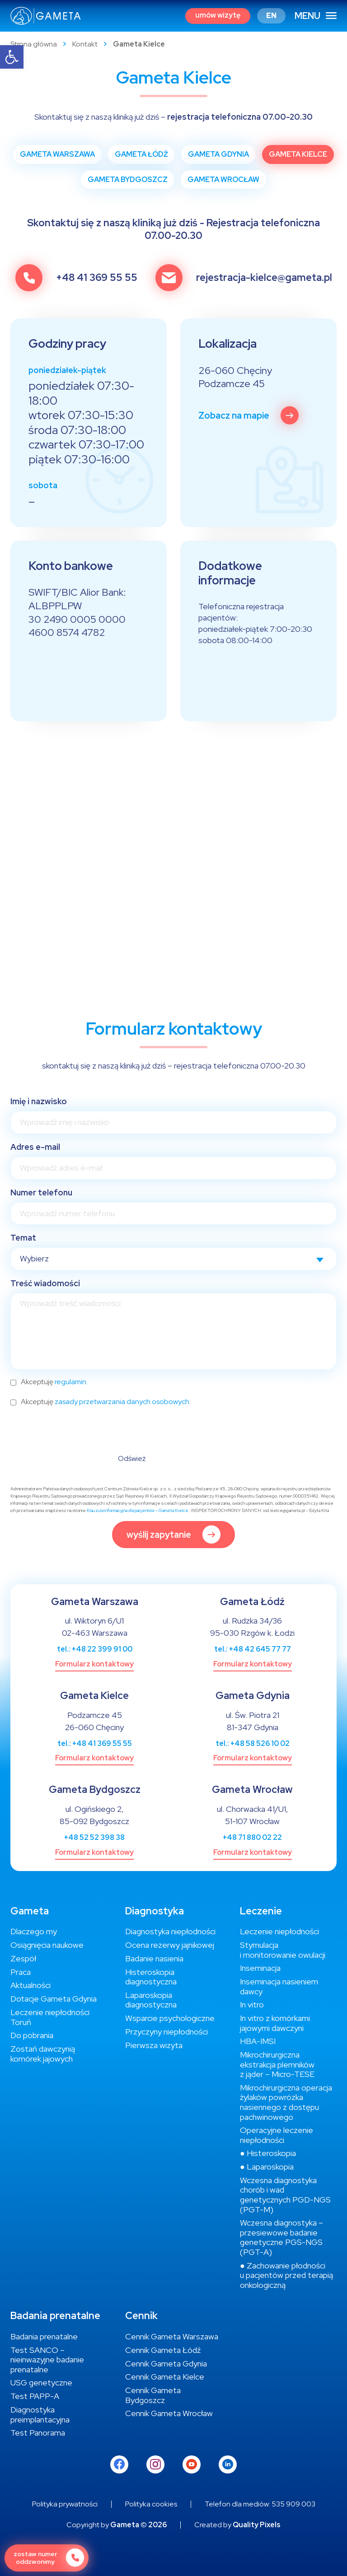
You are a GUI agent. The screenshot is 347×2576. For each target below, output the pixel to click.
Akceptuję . (54, 1381)
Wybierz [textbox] (34, 1258)
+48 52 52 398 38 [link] (94, 1837)
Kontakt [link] (85, 44)
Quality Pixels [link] (257, 2525)
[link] (11, 57)
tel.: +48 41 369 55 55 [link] (94, 1743)
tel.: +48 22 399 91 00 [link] (94, 1649)
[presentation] (79, 1431)
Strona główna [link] (33, 44)
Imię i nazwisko (38, 1101)
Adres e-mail (35, 1147)
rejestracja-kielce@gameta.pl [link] (264, 277)
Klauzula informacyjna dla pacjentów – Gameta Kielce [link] (137, 1510)
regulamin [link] (70, 1381)
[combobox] (173, 1258)
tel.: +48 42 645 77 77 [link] (252, 1649)
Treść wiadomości (45, 1283)
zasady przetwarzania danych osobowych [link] (122, 1401)
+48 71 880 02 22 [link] (252, 1837)
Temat (23, 1237)
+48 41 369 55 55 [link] (96, 277)
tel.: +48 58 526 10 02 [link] (253, 1743)
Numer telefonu (41, 1192)
